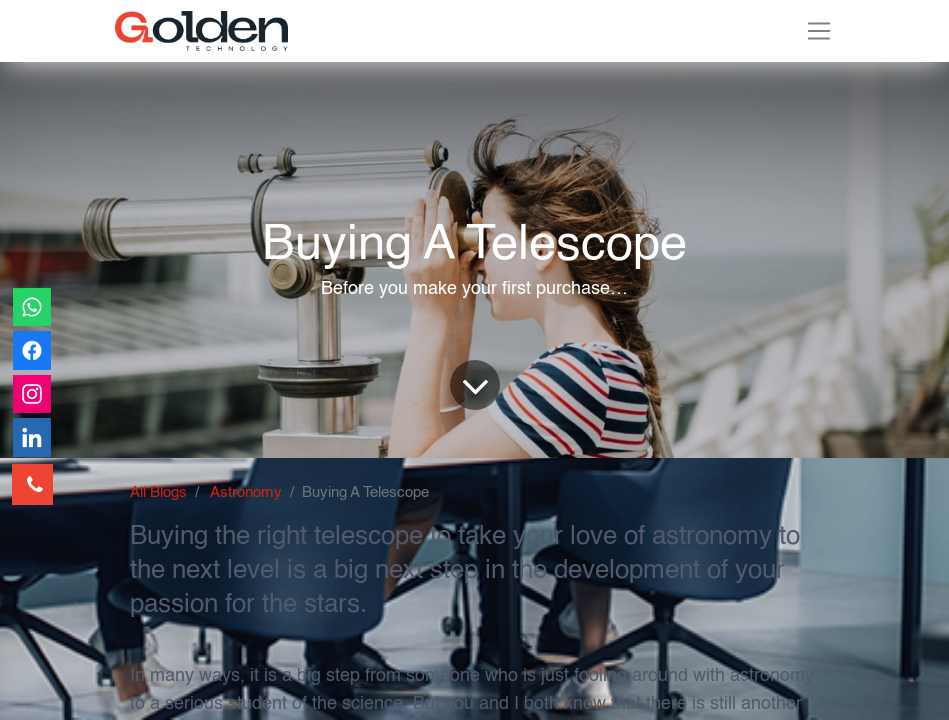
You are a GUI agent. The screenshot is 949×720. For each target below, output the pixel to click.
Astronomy (246, 492)
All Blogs (158, 492)
